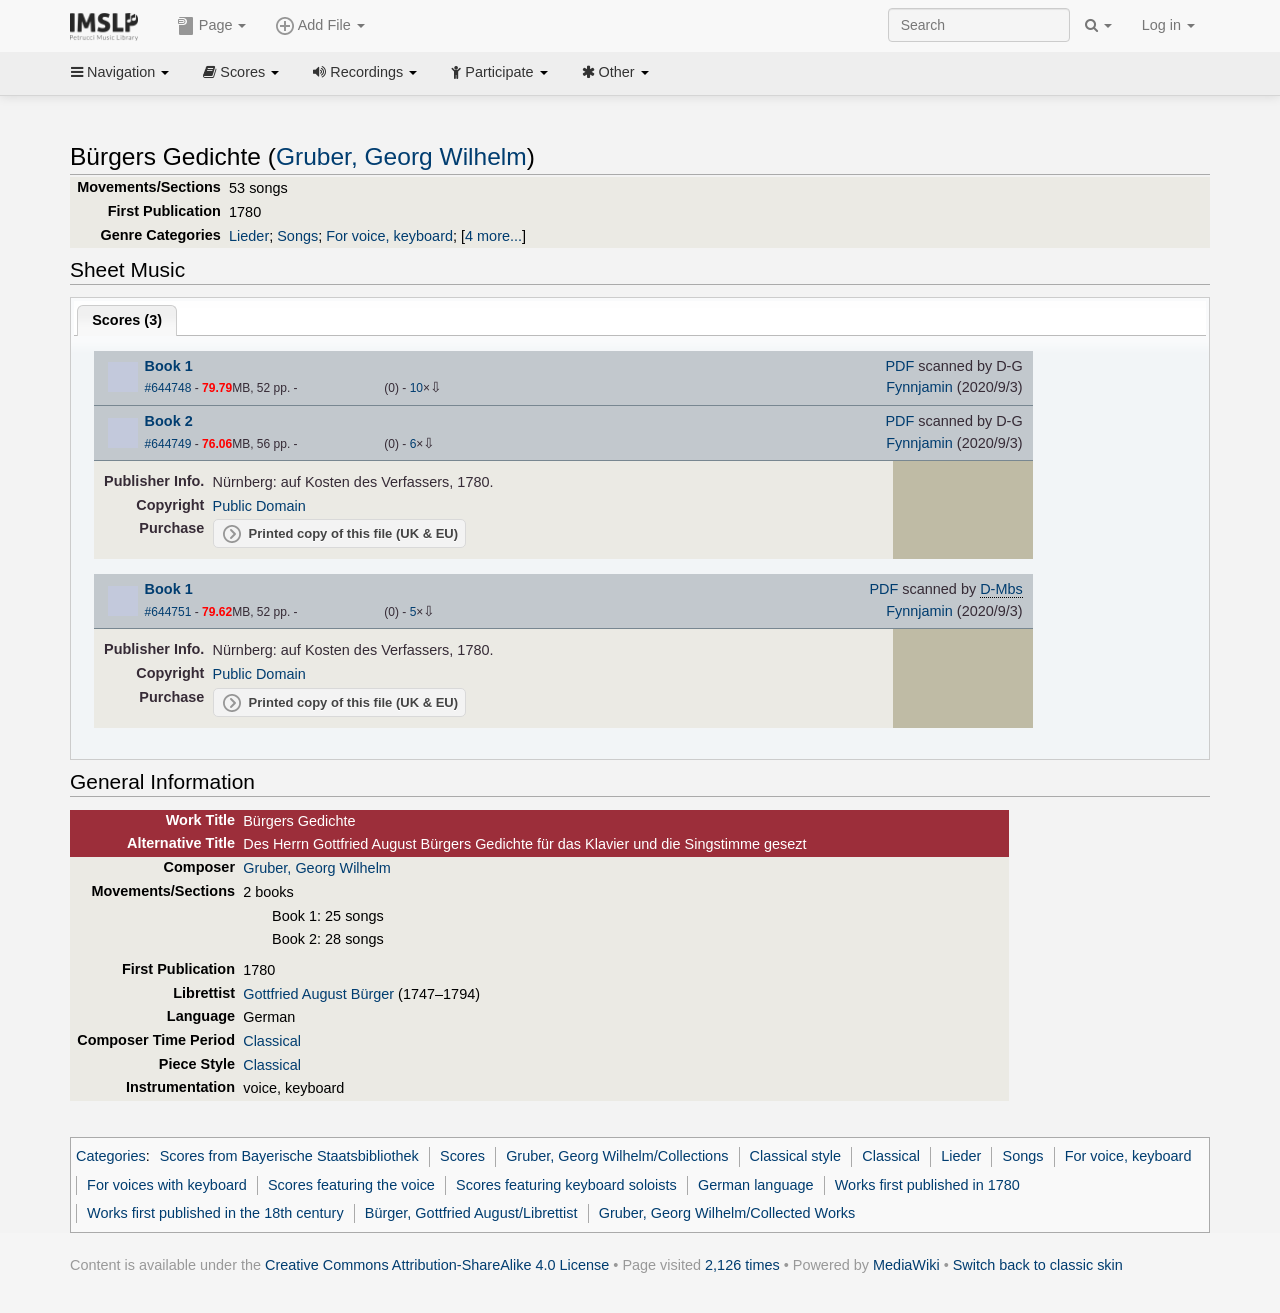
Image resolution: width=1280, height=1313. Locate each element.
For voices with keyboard (167, 1185)
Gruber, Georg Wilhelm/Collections (617, 1156)
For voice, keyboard (389, 236)
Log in (1168, 25)
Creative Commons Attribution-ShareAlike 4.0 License (437, 1265)
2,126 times (742, 1265)
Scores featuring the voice (351, 1185)
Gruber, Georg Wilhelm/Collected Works (727, 1213)
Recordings (365, 72)
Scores (241, 72)
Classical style (795, 1156)
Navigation (120, 72)
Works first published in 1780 (927, 1185)
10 (416, 388)
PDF (899, 366)
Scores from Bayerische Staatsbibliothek (289, 1156)
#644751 (168, 612)
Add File (320, 26)
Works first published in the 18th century (215, 1213)
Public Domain (259, 506)
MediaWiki (906, 1265)
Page (212, 26)
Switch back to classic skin (1038, 1265)
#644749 (168, 444)
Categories (111, 1156)
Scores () (127, 320)
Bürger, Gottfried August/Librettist (471, 1213)
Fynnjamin (919, 387)
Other (615, 72)
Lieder (249, 236)
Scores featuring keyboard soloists (566, 1185)
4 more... (493, 236)
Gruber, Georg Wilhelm (401, 156)
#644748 (168, 388)
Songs (297, 236)
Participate (499, 72)
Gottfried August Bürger (318, 994)
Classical (272, 1041)
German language (756, 1185)
